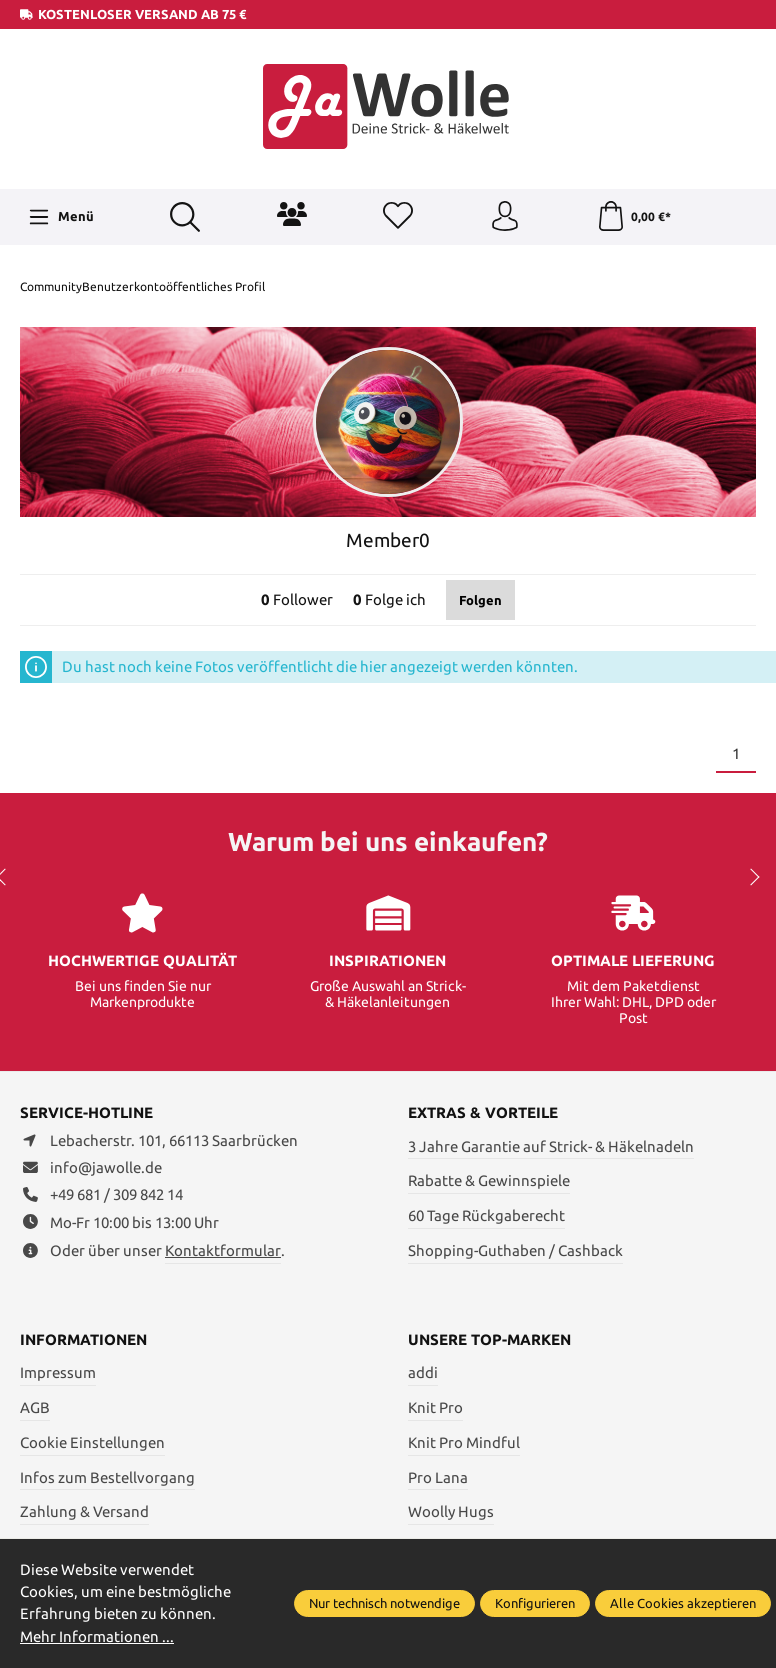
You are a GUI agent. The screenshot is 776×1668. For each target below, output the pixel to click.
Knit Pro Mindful (464, 1442)
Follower (297, 599)
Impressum (58, 1372)
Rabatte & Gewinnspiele (489, 1180)
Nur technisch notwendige (384, 1603)
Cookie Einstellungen (92, 1442)
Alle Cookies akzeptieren (683, 1603)
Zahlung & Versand (84, 1511)
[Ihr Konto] (505, 217)
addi (423, 1372)
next (751, 877)
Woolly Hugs (451, 1511)
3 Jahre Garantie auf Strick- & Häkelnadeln (551, 1146)
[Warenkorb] (633, 217)
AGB (35, 1407)
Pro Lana (438, 1477)
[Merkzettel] (398, 217)
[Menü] (61, 217)
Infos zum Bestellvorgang (107, 1477)
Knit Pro (435, 1407)
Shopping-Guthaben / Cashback (515, 1250)
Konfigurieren (535, 1603)
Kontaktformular (223, 1250)
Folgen (480, 600)
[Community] (292, 214)
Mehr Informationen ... (97, 1636)
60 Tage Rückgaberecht (486, 1215)
